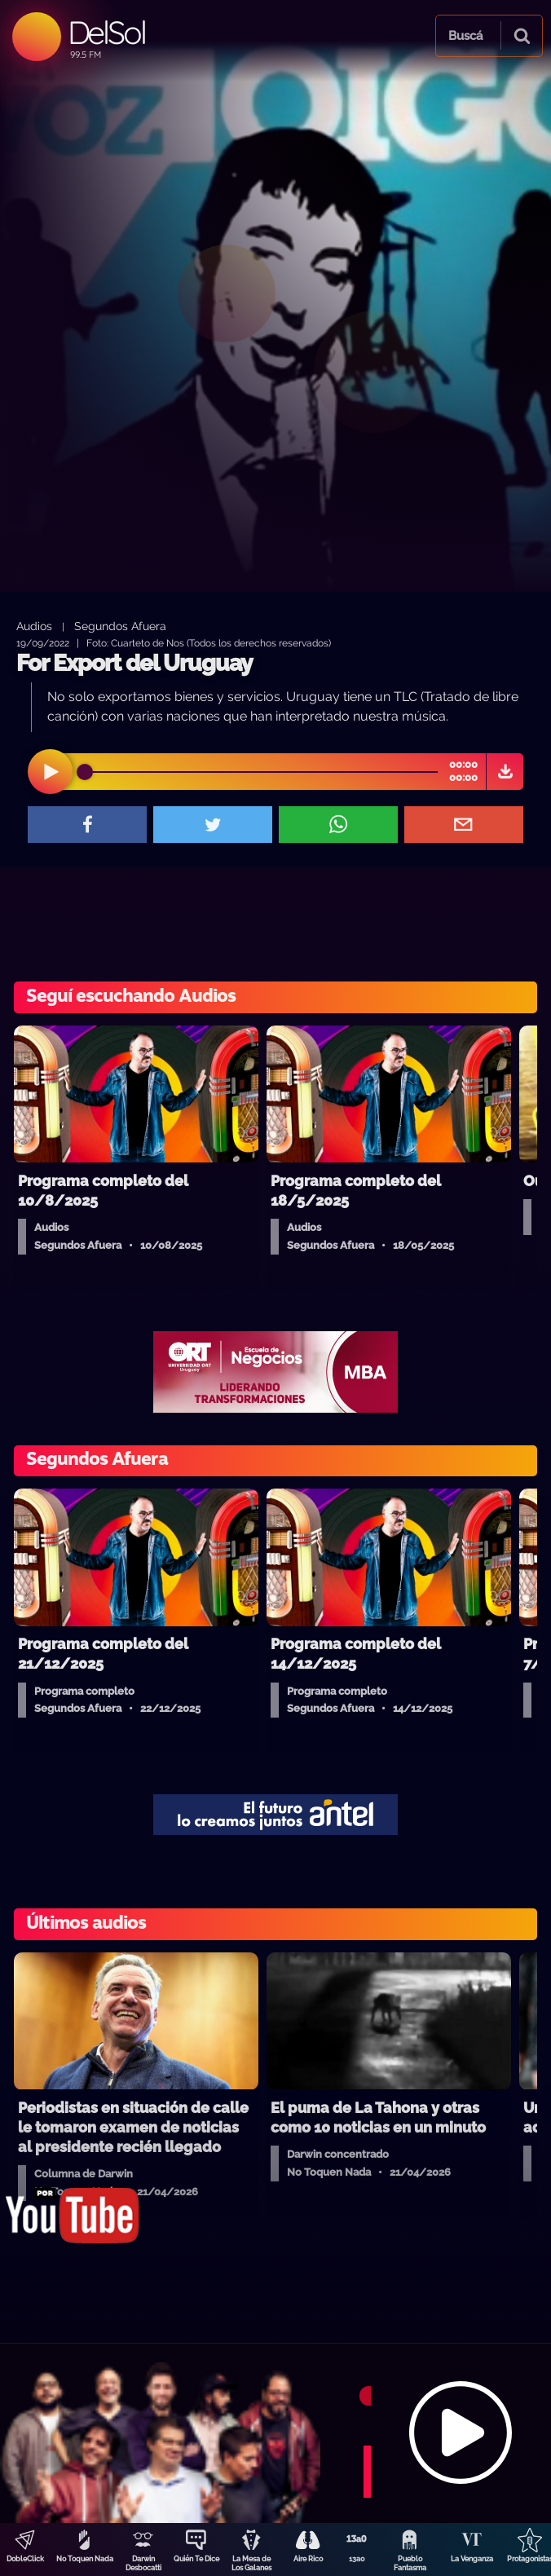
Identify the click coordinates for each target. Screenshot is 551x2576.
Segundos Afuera (120, 626)
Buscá (465, 36)
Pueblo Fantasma (410, 2563)
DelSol (106, 32)
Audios (34, 626)
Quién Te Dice (196, 2559)
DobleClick (25, 2559)
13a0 (357, 2559)
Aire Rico (308, 2559)
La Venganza (472, 2559)
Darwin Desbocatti (143, 2563)
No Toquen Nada (84, 2559)
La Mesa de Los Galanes (251, 2563)
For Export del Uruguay (134, 663)
